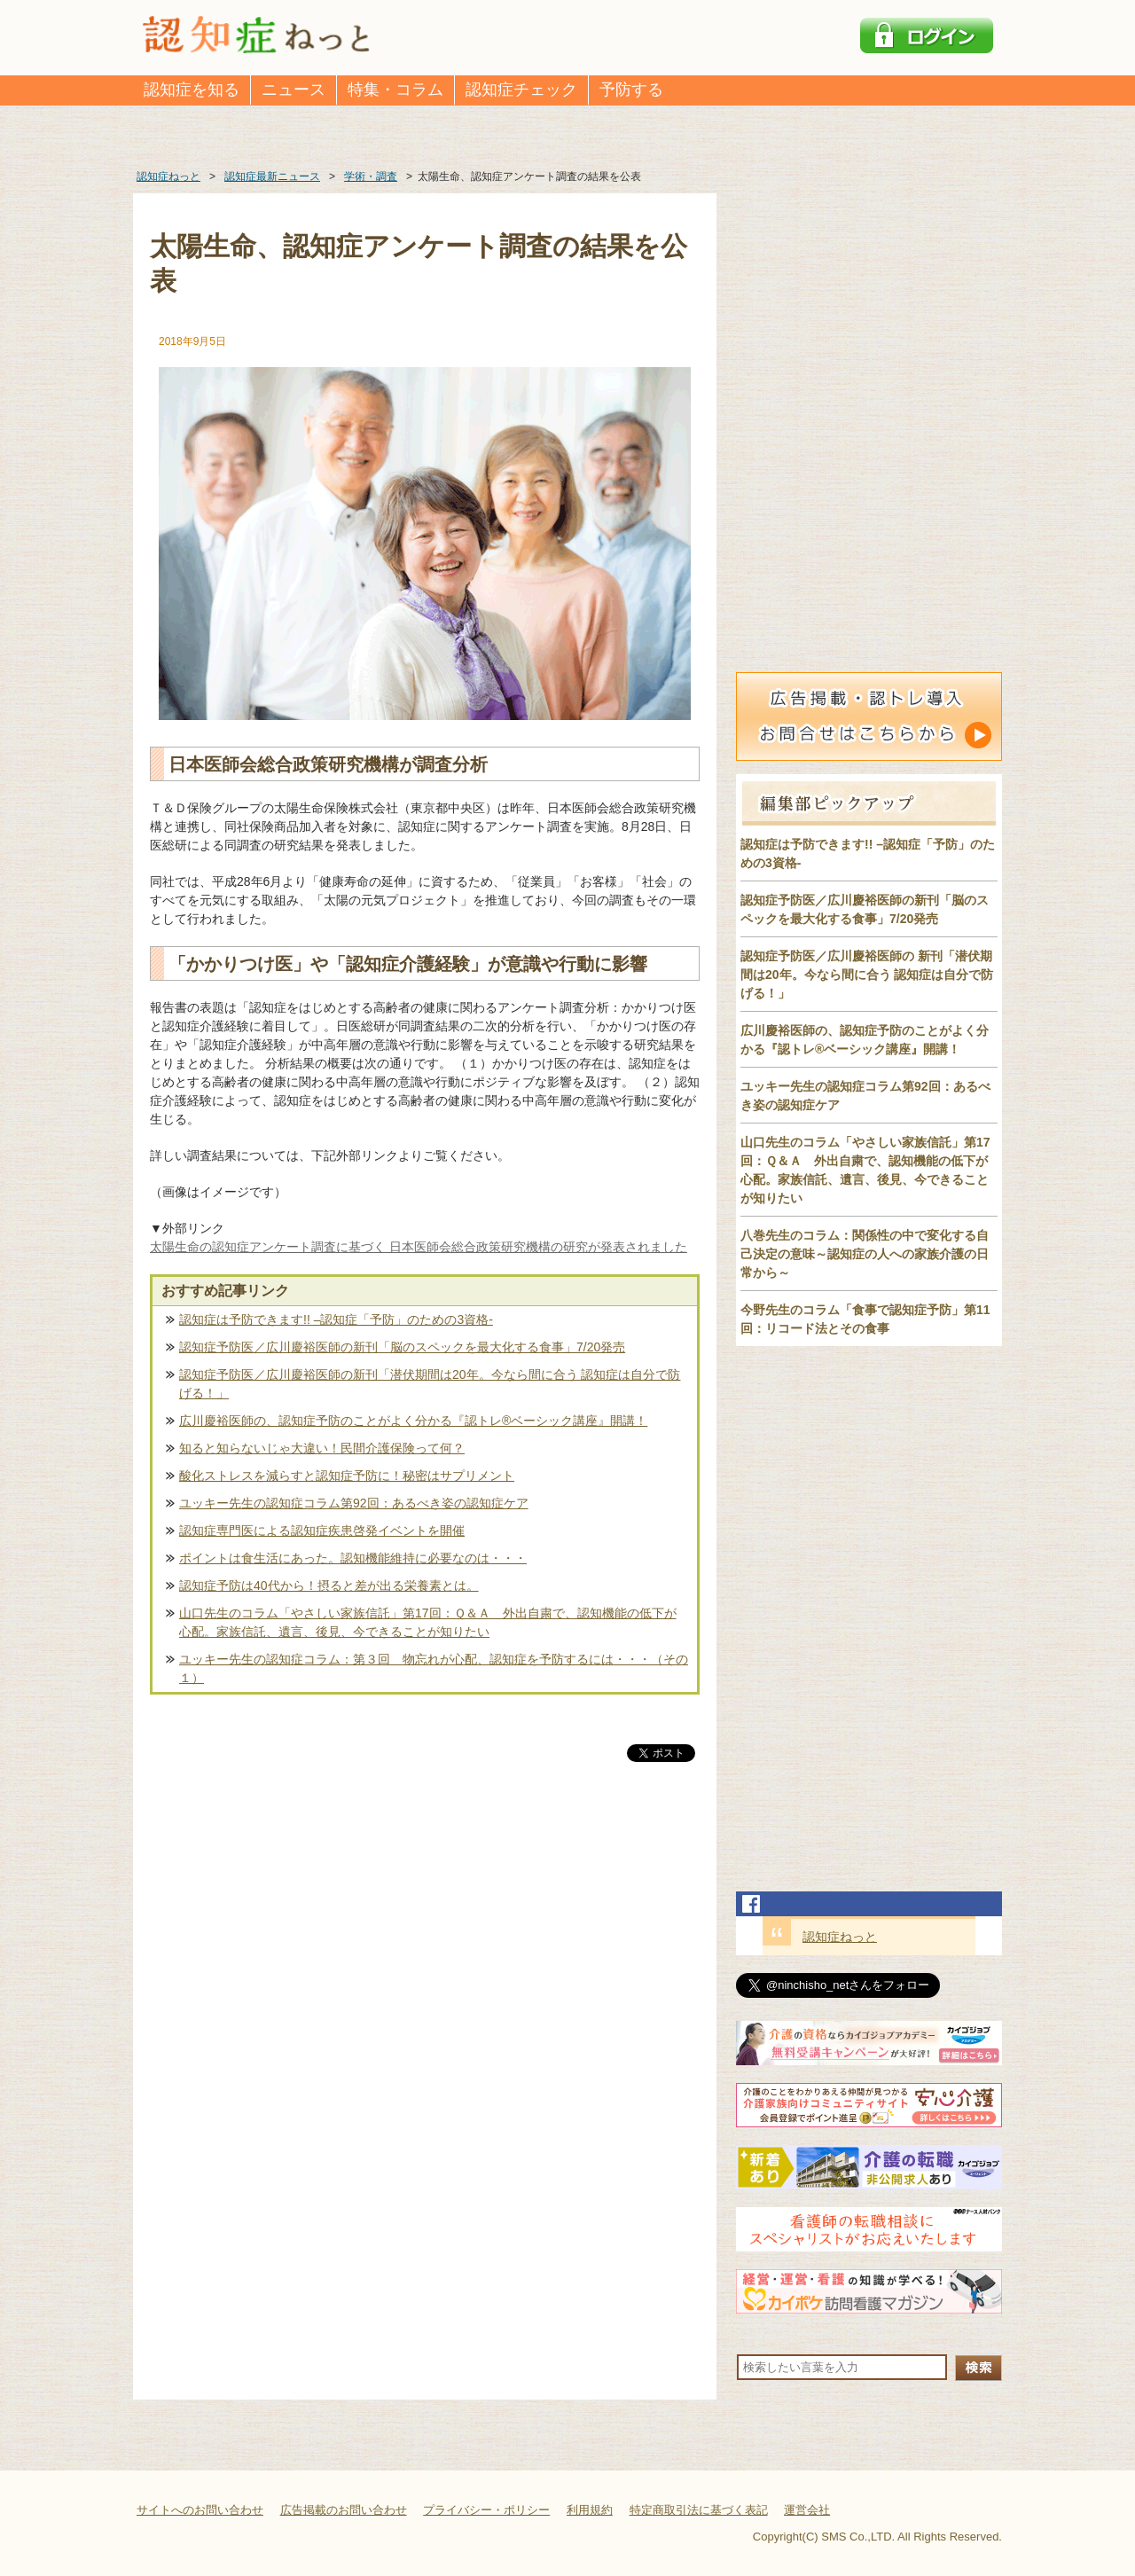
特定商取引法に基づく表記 (699, 2510)
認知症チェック (521, 89)
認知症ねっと (839, 1937)
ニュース (293, 89)
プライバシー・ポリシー (486, 2510)
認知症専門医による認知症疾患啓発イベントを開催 (322, 1530)
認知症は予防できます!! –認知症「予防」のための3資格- (336, 1319)
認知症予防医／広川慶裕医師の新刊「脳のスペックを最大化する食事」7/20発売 (402, 1347)
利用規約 (590, 2510)
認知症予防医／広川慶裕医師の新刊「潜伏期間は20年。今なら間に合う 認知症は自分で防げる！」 (429, 1383)
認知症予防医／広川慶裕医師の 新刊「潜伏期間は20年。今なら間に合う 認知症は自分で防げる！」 (866, 974)
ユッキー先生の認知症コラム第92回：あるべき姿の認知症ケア (353, 1503)
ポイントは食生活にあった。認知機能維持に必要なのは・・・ (353, 1558)
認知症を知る (191, 89)
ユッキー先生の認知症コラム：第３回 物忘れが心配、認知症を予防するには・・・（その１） (433, 1668)
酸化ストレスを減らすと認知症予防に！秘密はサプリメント (346, 1475)
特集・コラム (395, 89)
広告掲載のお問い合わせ (343, 2510)
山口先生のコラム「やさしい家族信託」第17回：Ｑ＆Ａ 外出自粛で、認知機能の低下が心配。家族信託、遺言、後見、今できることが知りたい (428, 1622)
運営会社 (807, 2510)
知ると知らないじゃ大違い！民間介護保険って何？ (322, 1448)
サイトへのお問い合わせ (200, 2510)
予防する (631, 89)
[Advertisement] (425, 1951)
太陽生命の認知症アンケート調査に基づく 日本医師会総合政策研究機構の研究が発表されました (418, 1247)
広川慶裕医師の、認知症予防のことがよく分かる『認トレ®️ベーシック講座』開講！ (413, 1420)
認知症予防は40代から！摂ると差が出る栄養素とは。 (329, 1585)
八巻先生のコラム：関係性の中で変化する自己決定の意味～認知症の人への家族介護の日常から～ (864, 1254)
